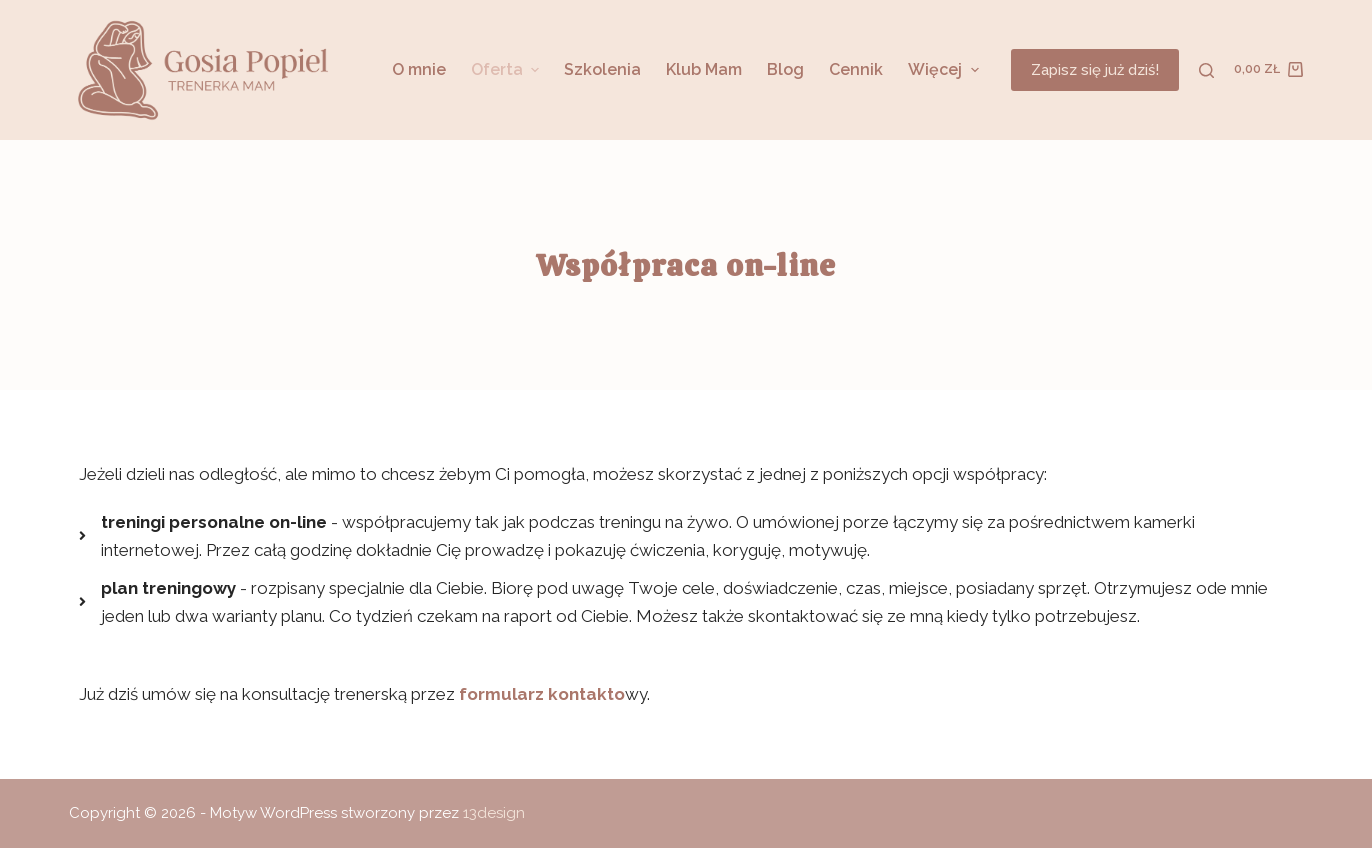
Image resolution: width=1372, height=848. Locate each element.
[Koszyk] (1268, 70)
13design (494, 813)
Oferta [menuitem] (507, 69)
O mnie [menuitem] (419, 69)
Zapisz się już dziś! (1095, 70)
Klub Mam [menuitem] (704, 69)
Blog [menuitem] (785, 69)
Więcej (945, 69)
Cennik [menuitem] (856, 69)
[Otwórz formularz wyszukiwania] (1206, 70)
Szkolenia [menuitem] (602, 69)
